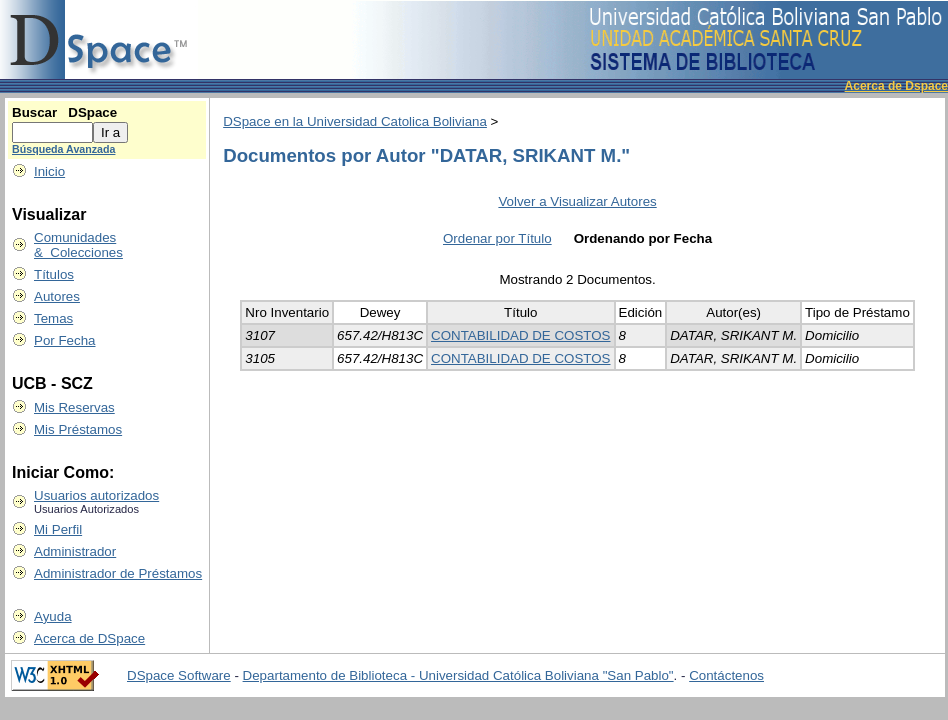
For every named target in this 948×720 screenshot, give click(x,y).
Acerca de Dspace (896, 86)
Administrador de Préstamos (118, 573)
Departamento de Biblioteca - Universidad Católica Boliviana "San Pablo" (458, 675)
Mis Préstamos (78, 429)
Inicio (49, 171)
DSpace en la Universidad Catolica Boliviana (355, 121)
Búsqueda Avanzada (63, 149)
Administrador (75, 551)
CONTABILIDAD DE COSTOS (520, 335)
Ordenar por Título (497, 238)
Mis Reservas (74, 407)
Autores (57, 296)
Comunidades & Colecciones (78, 245)
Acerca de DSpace (89, 638)
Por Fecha (65, 340)
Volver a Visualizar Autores (577, 201)
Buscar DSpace (64, 112)
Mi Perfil (58, 529)
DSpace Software (179, 675)
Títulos (54, 274)
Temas (53, 318)
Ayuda (53, 616)
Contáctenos (726, 675)
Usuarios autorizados (96, 495)
